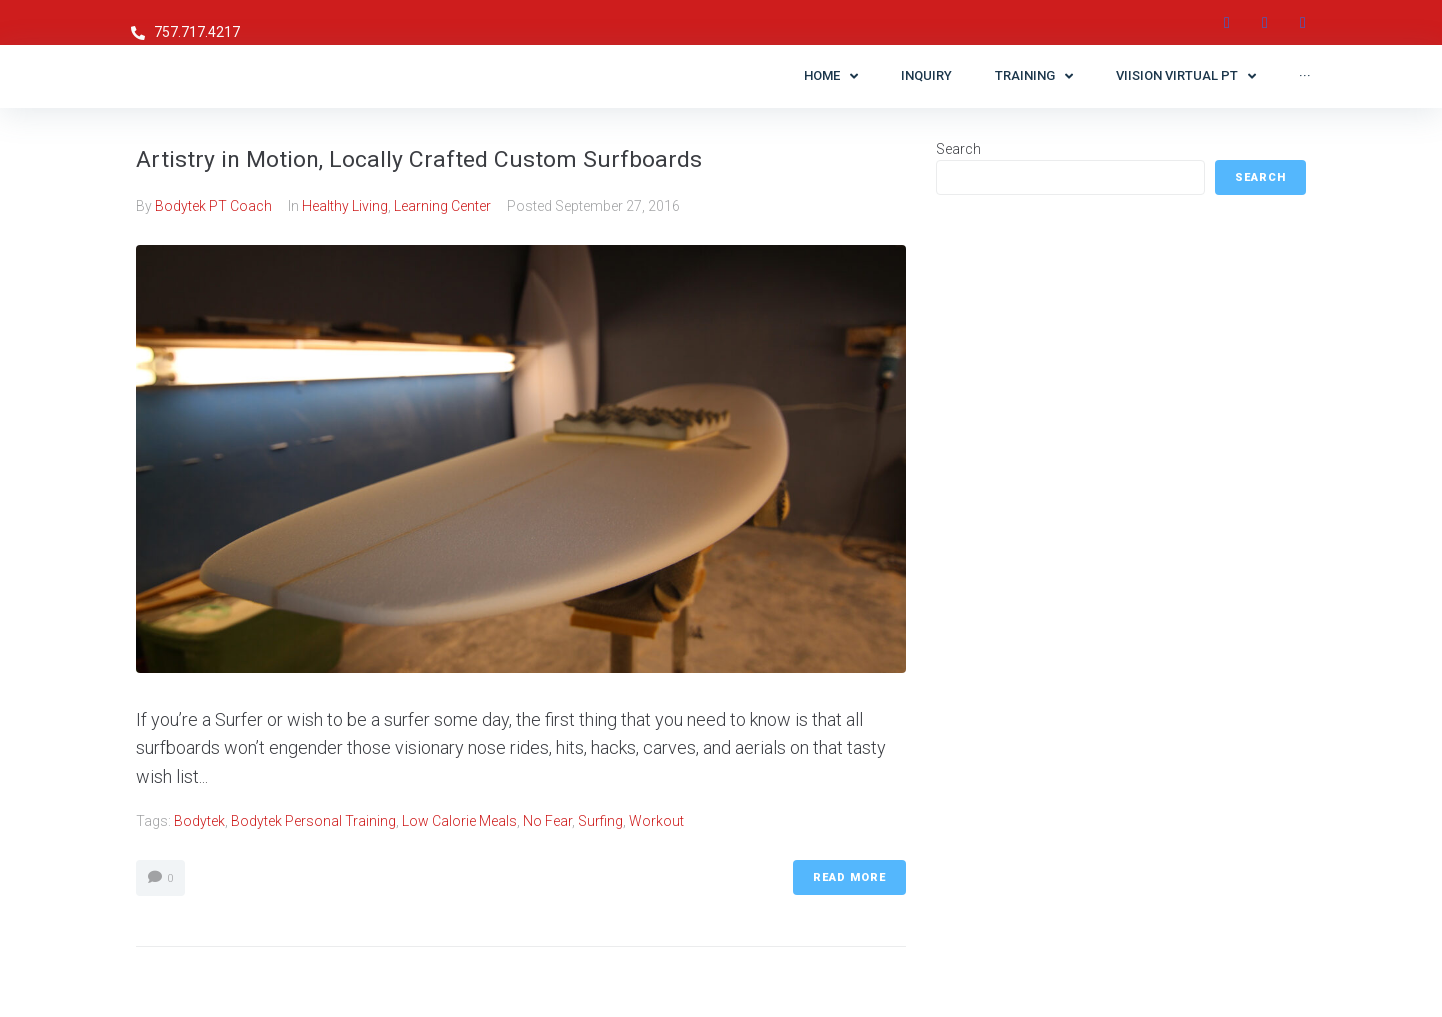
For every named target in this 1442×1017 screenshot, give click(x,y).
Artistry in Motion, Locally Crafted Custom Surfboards (468, 157)
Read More (849, 877)
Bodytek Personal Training (313, 821)
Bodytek (199, 821)
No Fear (547, 821)
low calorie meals (459, 821)
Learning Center (442, 206)
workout (656, 821)
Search (958, 149)
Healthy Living (345, 206)
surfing (600, 821)
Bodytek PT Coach (213, 206)
